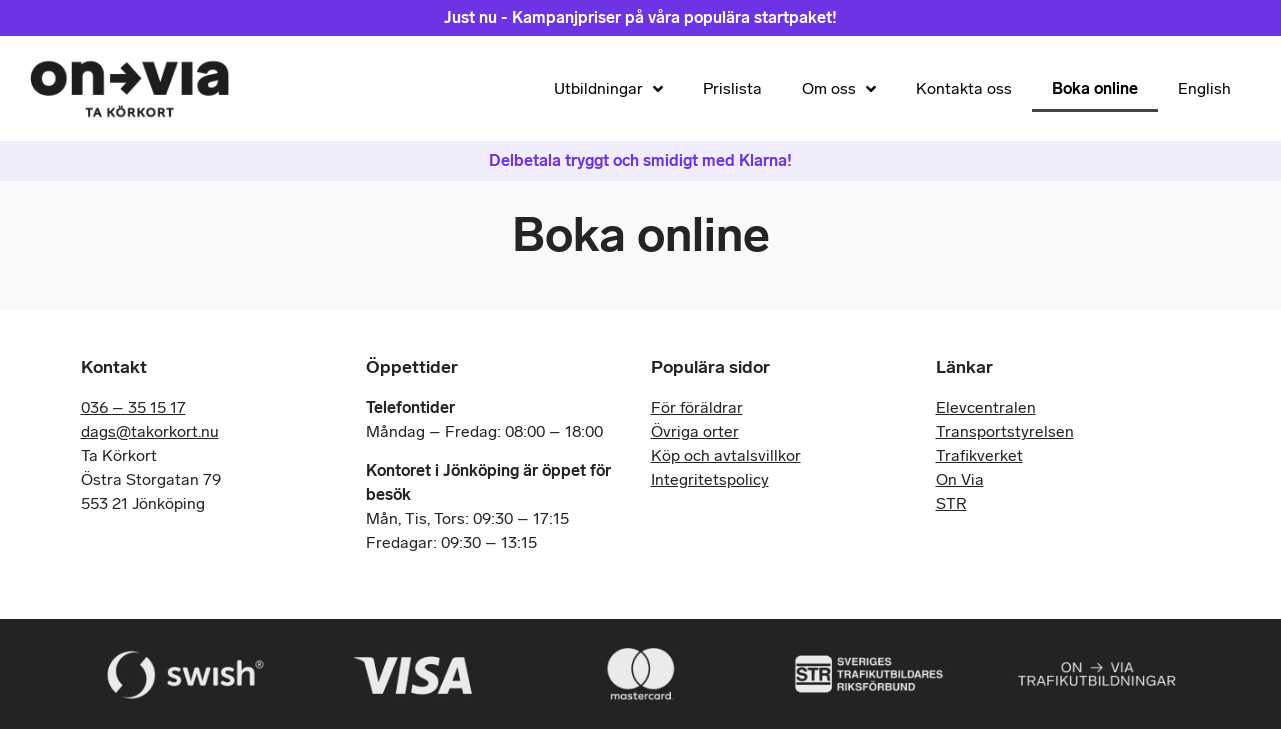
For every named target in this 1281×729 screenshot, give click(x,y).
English (1204, 88)
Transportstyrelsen (1005, 431)
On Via (960, 479)
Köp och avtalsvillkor (726, 455)
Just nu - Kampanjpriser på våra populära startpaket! (640, 17)
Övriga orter (695, 431)
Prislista (732, 88)
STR (951, 503)
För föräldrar (697, 407)
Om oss (839, 89)
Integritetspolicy (710, 479)
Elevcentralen (986, 407)
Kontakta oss (964, 88)
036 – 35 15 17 (133, 407)
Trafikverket (979, 455)
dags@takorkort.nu (150, 431)
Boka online (1095, 88)
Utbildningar (608, 89)
